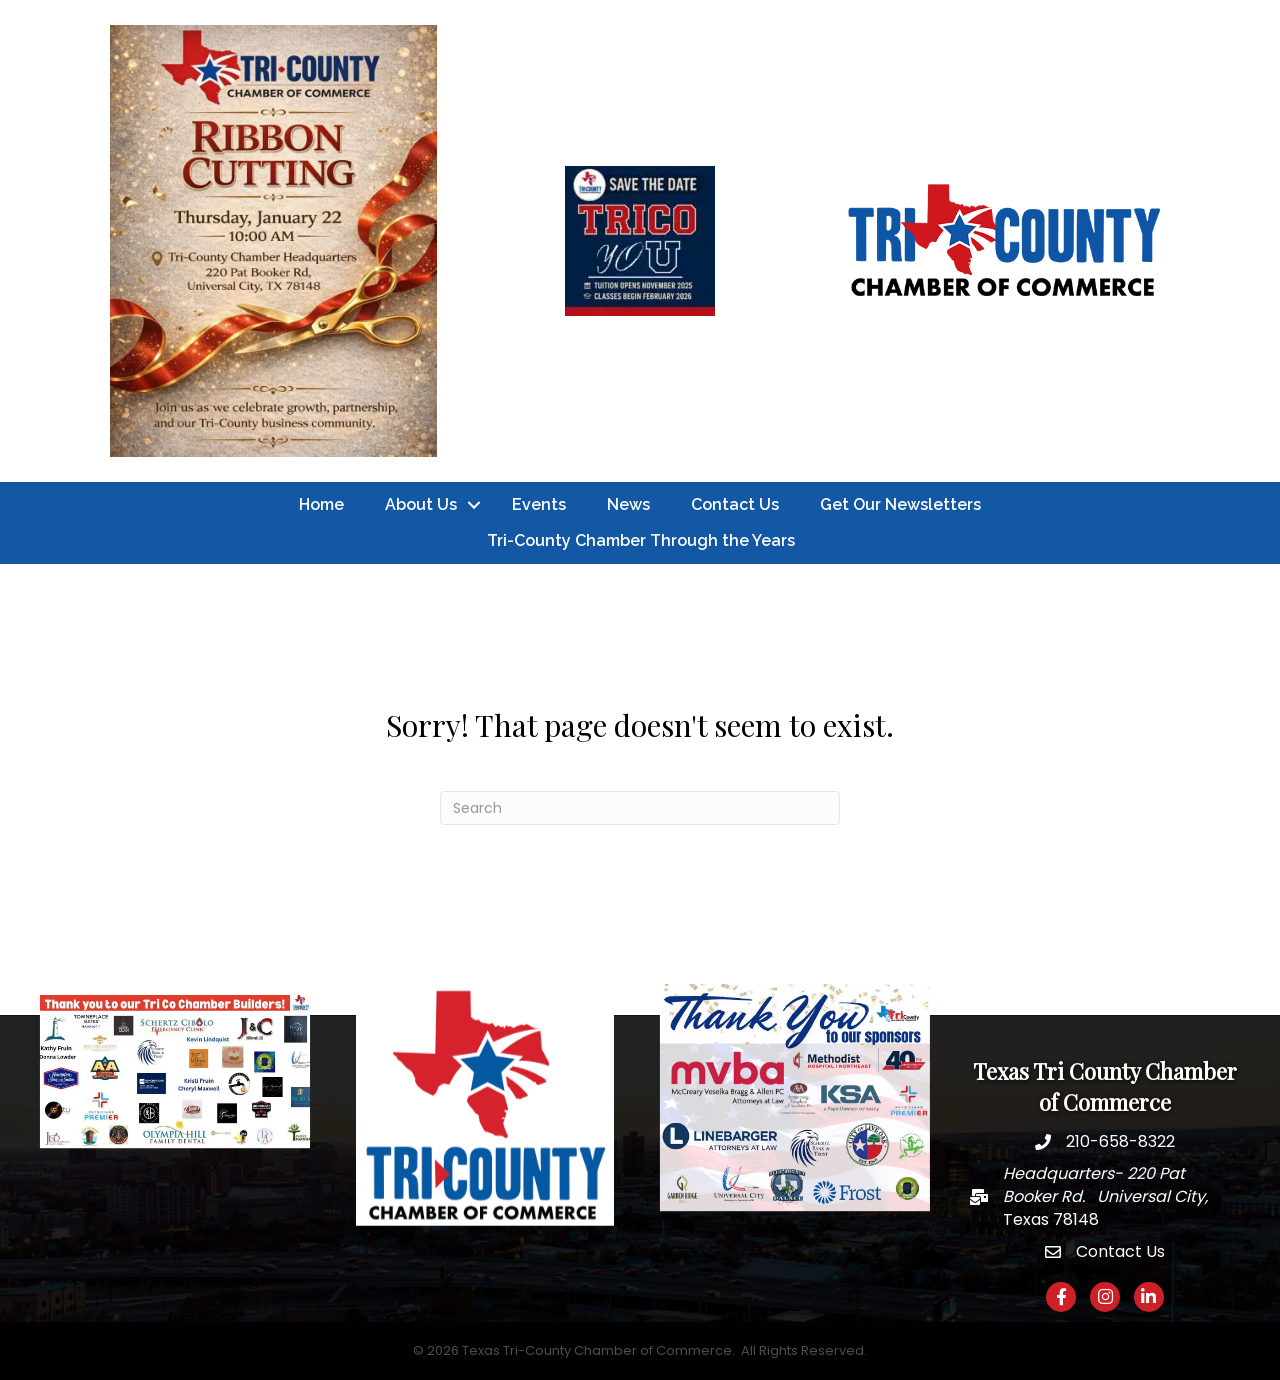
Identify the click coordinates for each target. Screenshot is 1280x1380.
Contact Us (735, 504)
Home (321, 504)
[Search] (640, 808)
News (628, 504)
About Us (421, 504)
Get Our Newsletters (900, 504)
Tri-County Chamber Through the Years (641, 540)
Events (539, 504)
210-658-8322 (1120, 1141)
